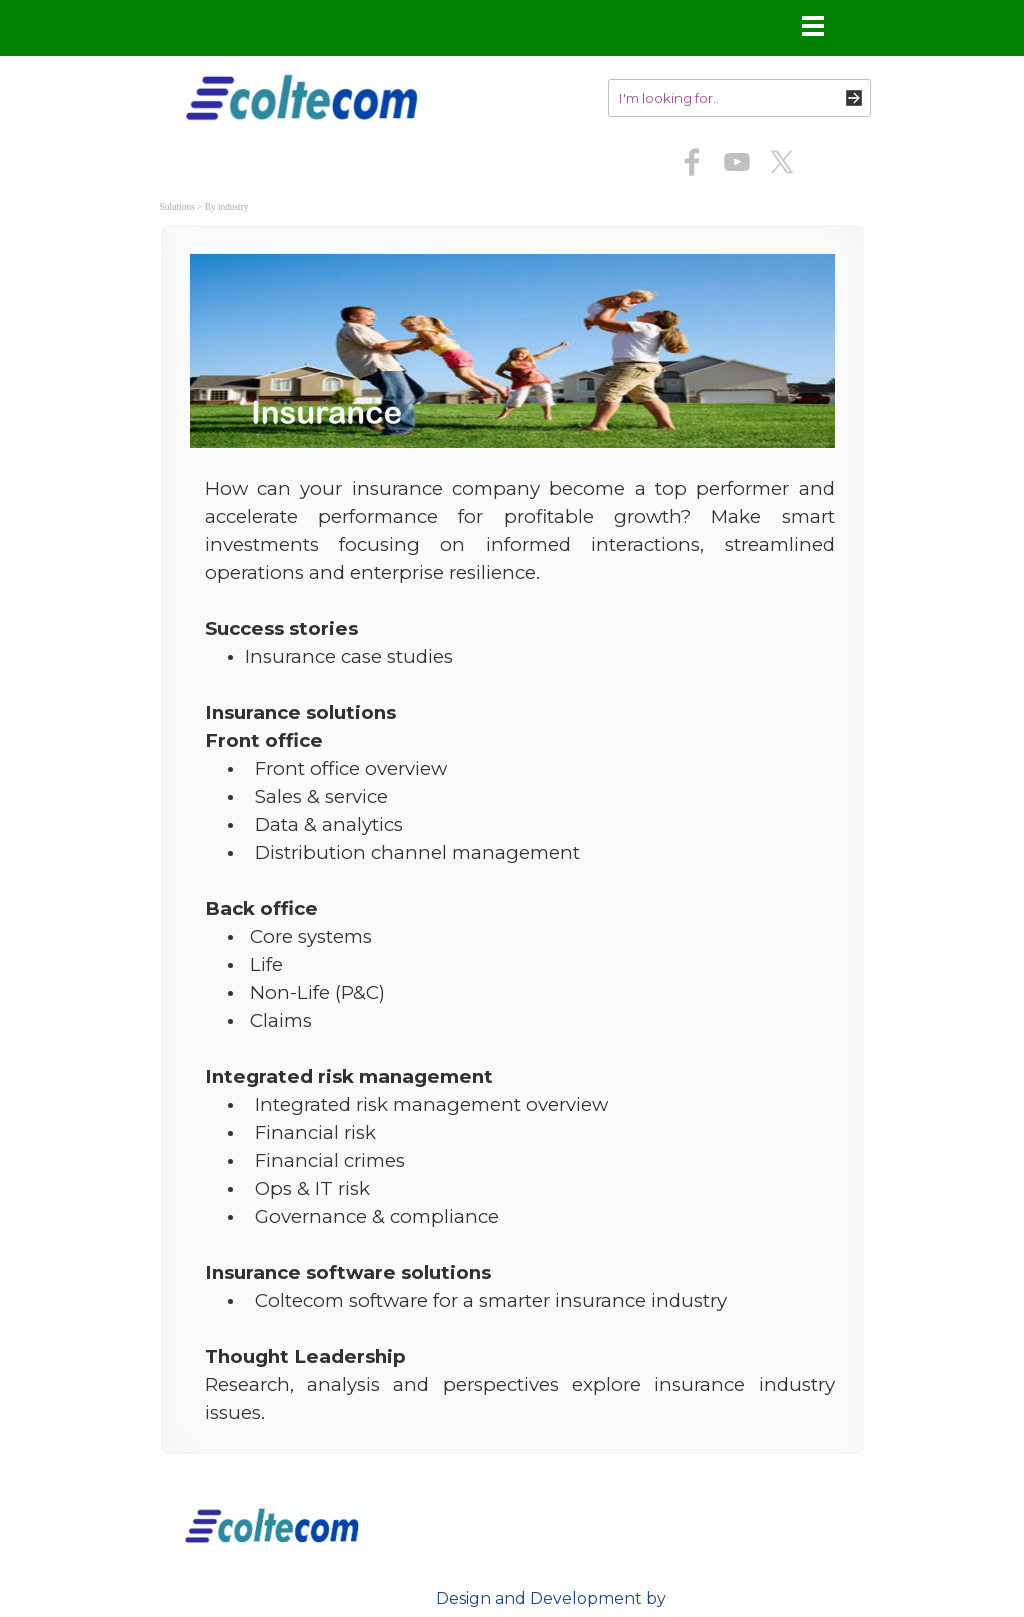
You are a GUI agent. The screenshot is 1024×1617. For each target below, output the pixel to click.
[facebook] (692, 162)
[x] (782, 162)
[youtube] (737, 162)
